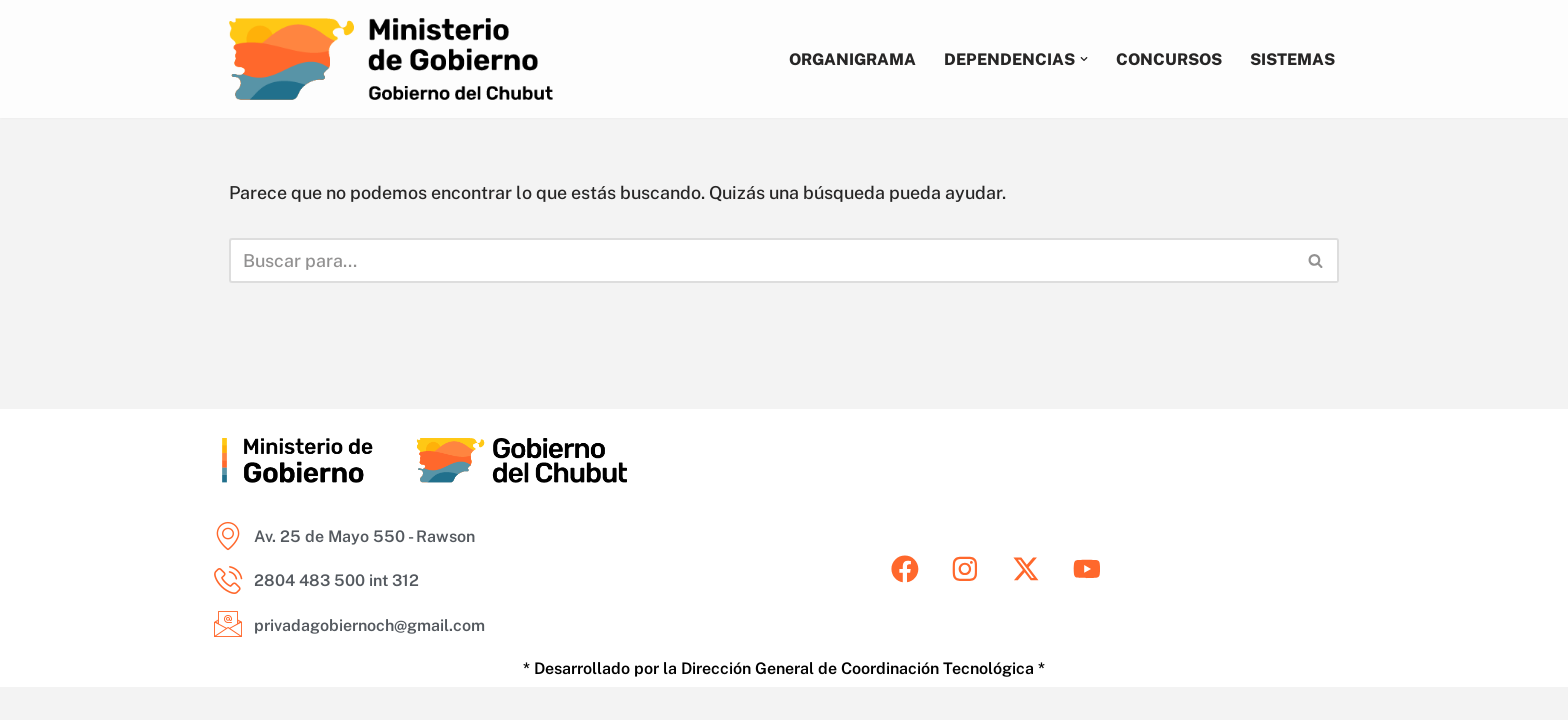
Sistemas (1292, 58)
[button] (1082, 59)
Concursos (1168, 58)
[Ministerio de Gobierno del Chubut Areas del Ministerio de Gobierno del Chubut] (391, 59)
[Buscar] (761, 260)
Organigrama (850, 58)
